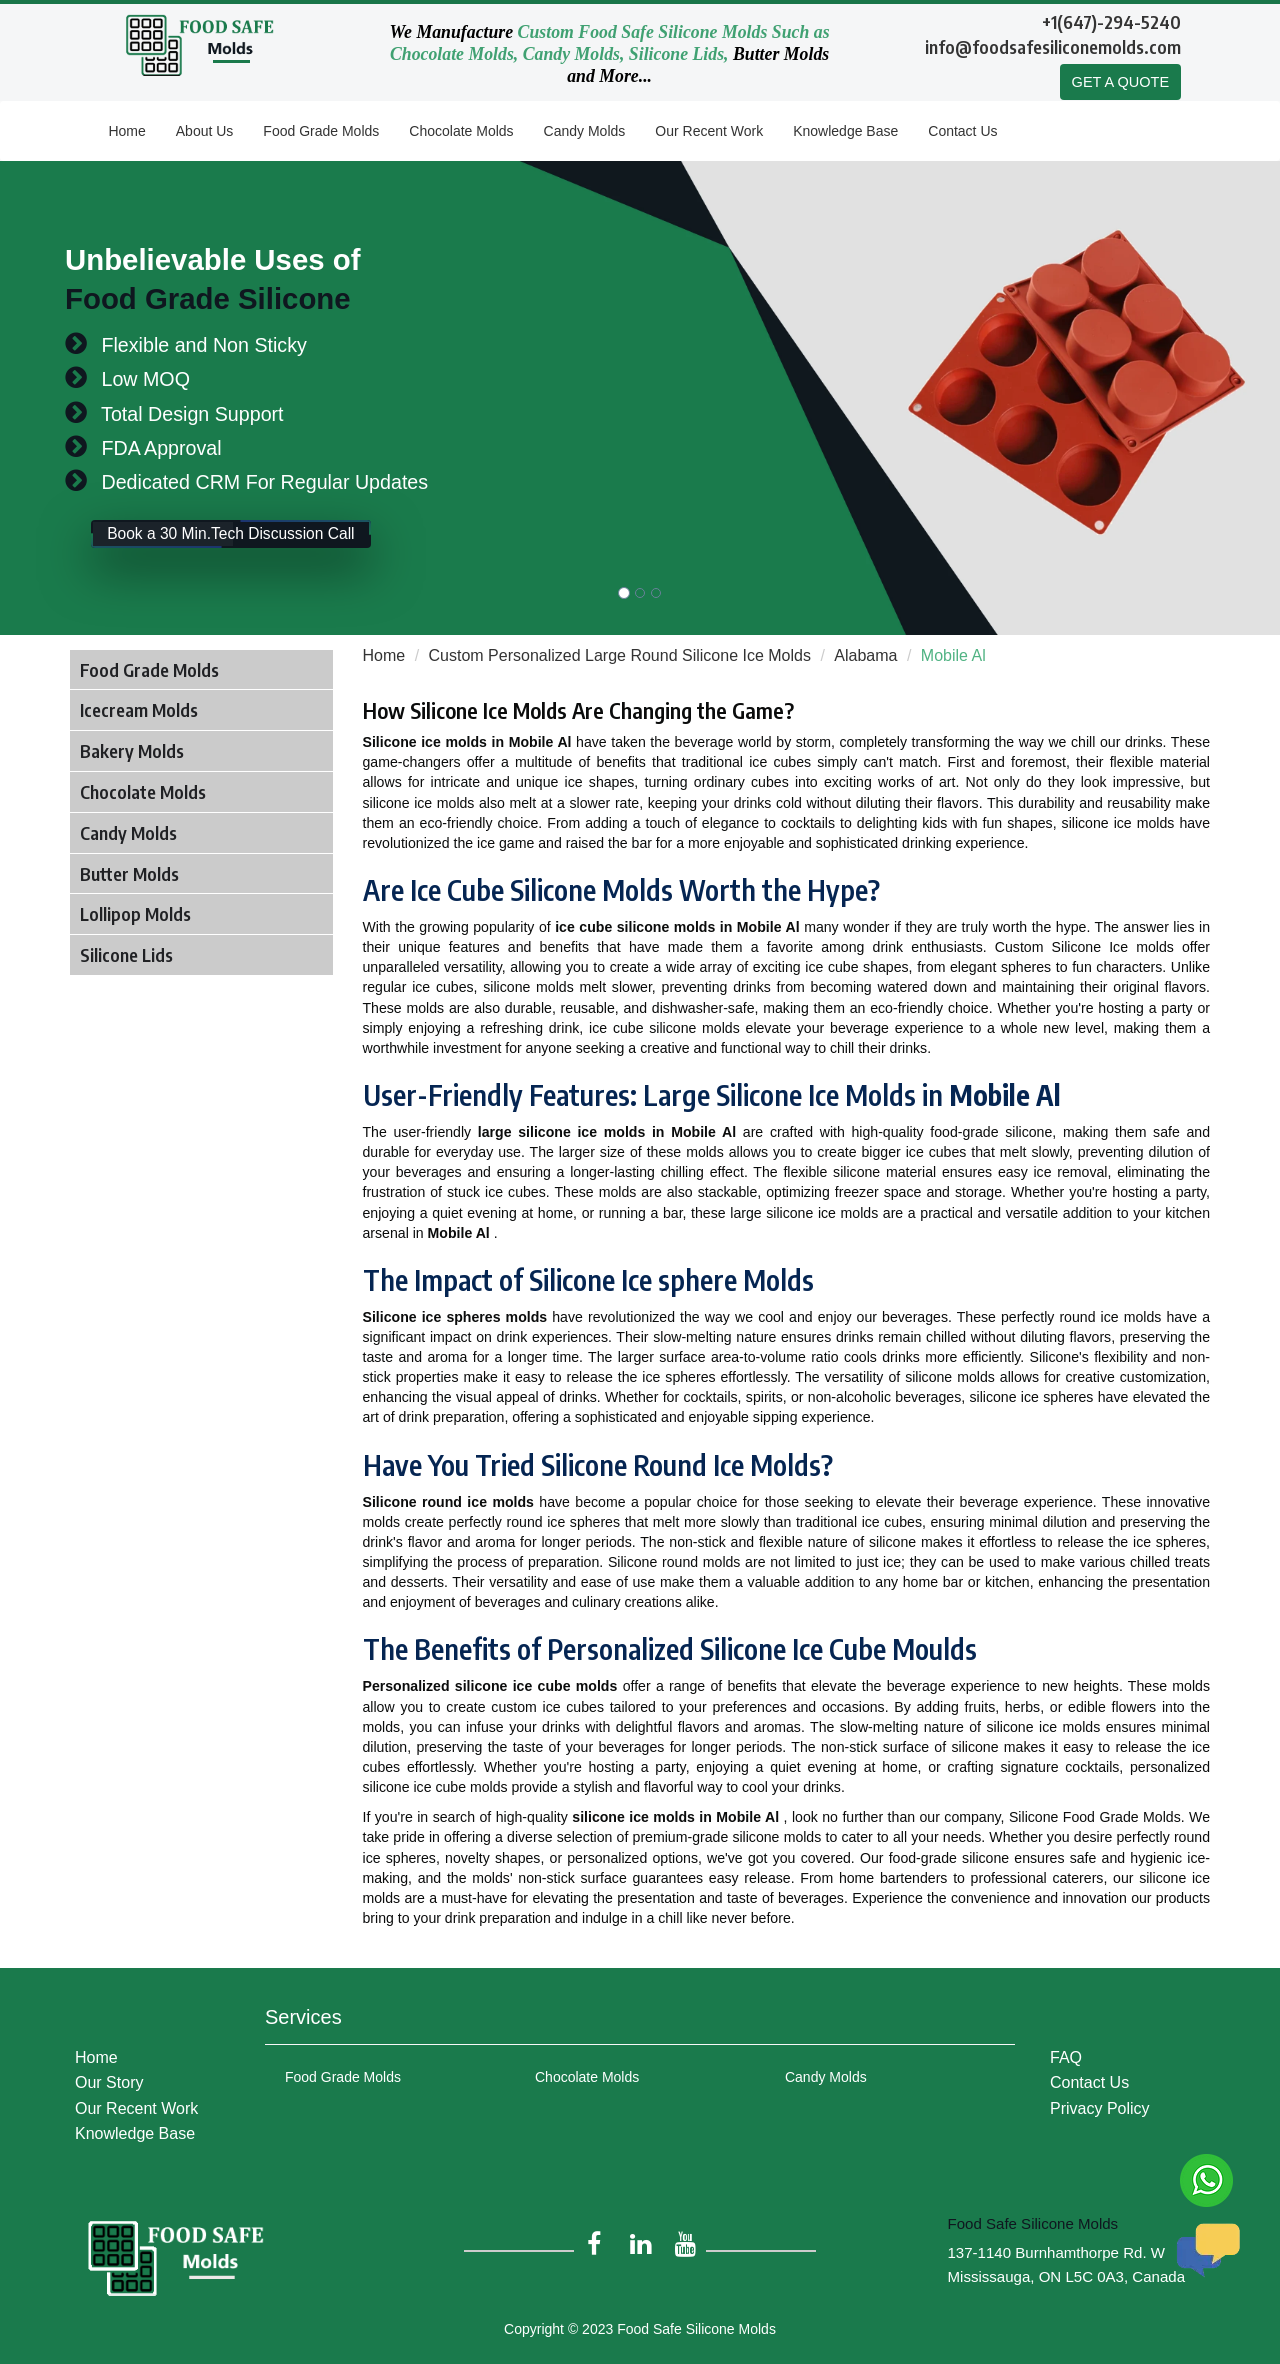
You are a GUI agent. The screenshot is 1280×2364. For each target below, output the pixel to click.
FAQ (1066, 2051)
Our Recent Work (709, 132)
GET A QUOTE (1119, 82)
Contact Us (962, 132)
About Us (205, 132)
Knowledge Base (845, 132)
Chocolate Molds (461, 132)
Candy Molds (585, 132)
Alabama (865, 656)
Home (126, 132)
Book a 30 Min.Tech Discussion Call (261, 543)
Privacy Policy (1100, 2101)
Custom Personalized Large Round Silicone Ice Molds (620, 656)
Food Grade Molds (321, 132)
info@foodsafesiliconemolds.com (1053, 46)
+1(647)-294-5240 (1111, 21)
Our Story (109, 2076)
